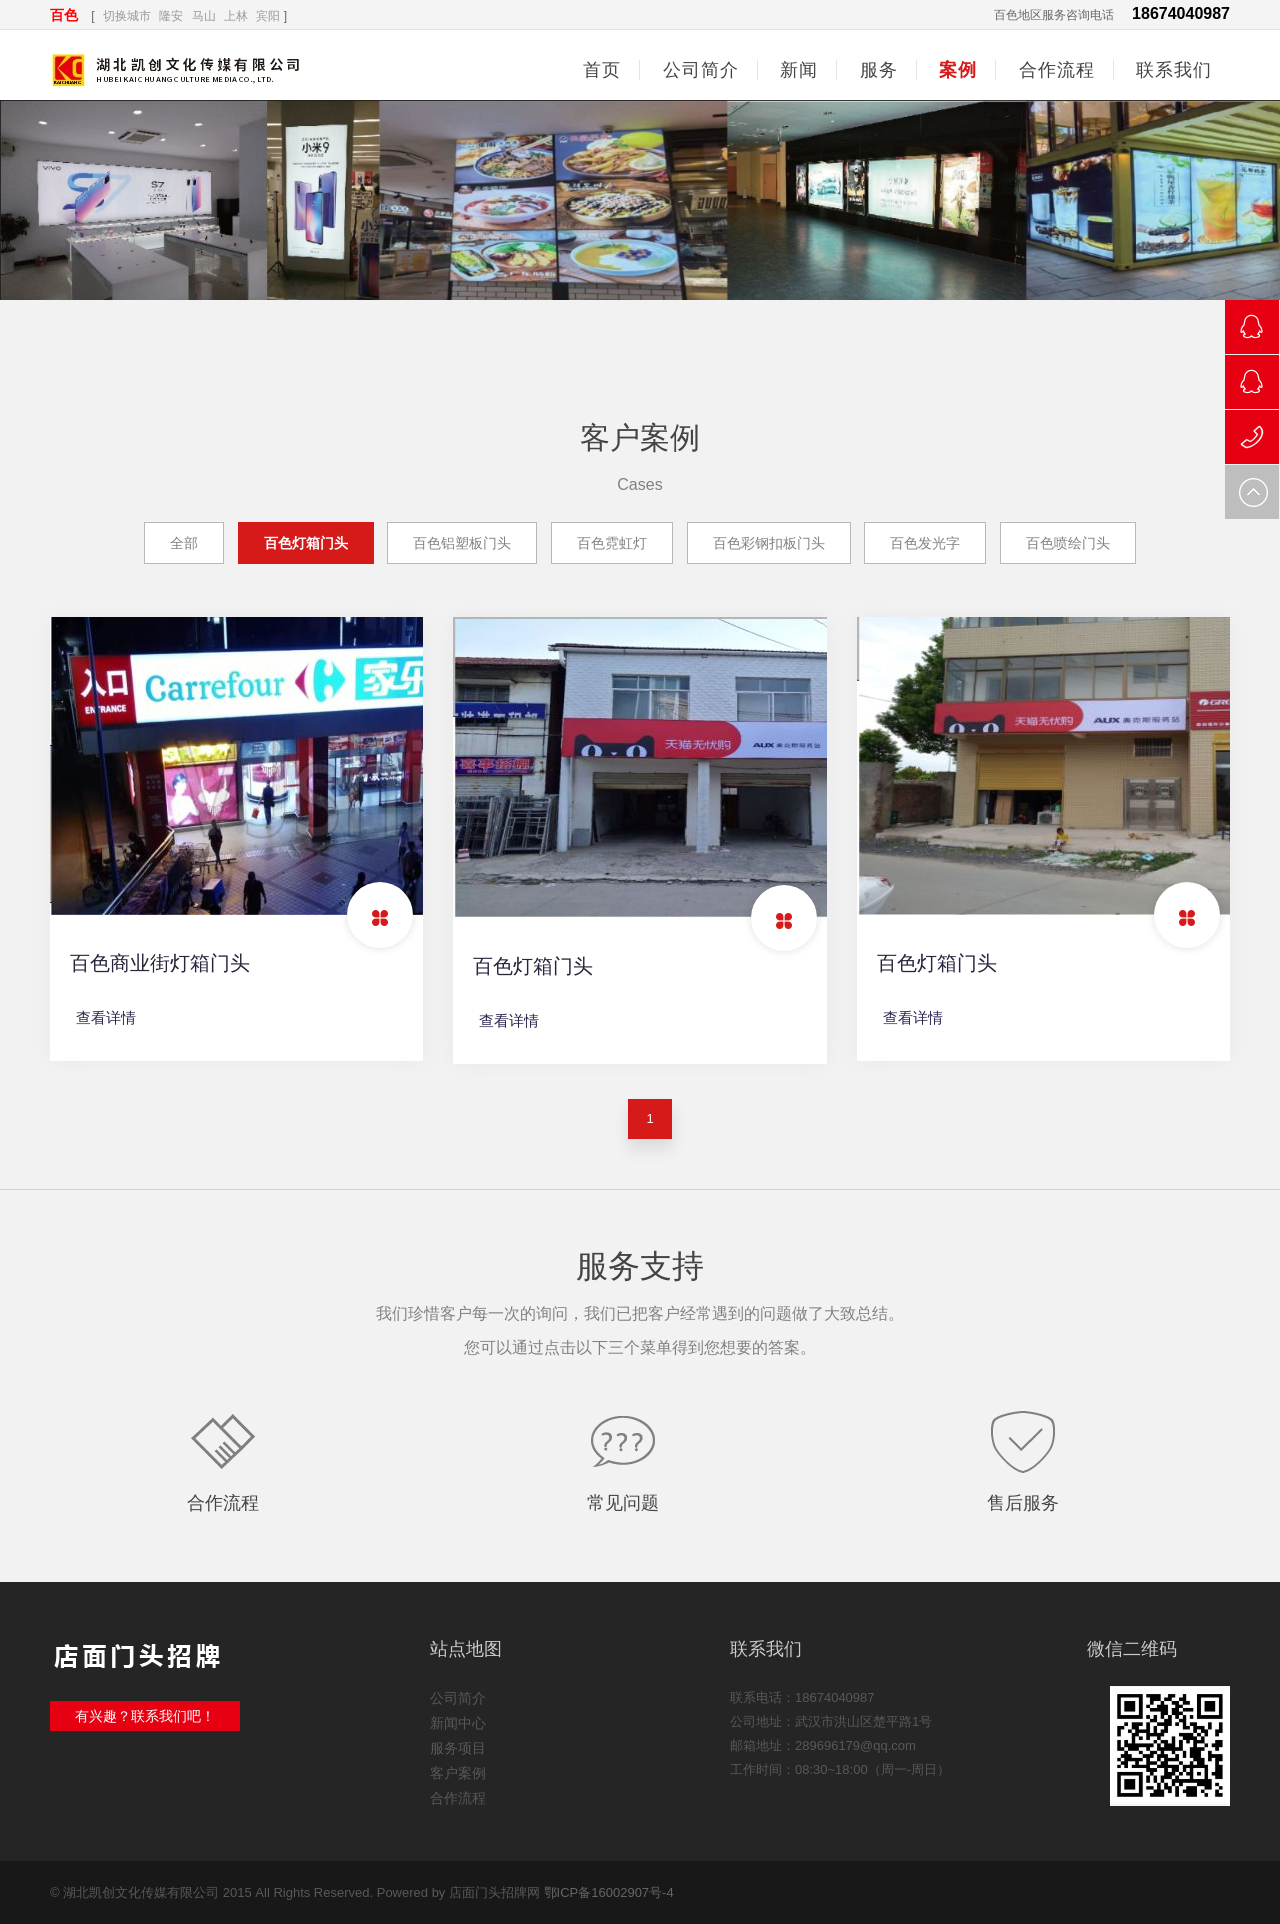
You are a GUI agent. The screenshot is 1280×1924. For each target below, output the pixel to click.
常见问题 (623, 1503)
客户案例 (458, 1773)
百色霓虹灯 (612, 543)
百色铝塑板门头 (462, 543)
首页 (602, 70)
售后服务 (1023, 1503)
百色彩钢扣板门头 (769, 543)
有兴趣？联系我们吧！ (145, 1716)
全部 (184, 543)
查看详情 (106, 1017)
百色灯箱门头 (306, 543)
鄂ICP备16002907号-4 (609, 1892)
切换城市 (127, 16)
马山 (204, 16)
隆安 (171, 16)
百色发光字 (925, 543)
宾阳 (268, 16)
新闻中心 (458, 1723)
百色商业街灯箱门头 (160, 963)
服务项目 (458, 1748)
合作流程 (223, 1503)
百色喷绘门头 (1068, 543)
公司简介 (458, 1698)
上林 (236, 16)
